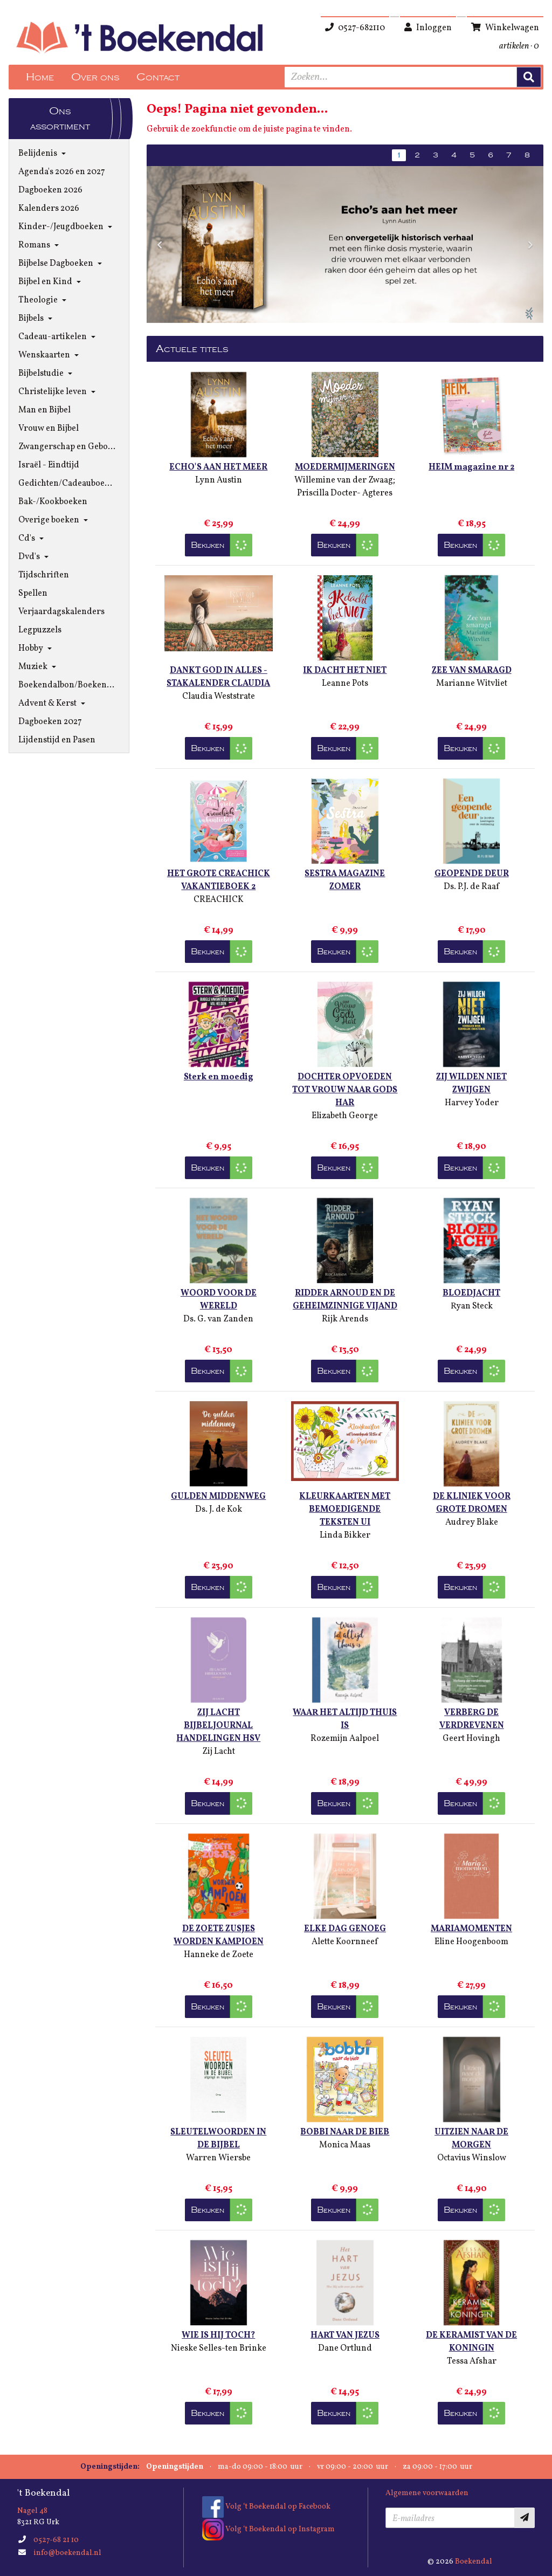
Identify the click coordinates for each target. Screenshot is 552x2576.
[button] (159, 244)
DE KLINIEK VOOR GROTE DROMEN (471, 1503)
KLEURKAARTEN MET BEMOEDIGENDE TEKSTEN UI (344, 1509)
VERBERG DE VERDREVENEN (471, 1719)
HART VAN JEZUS (345, 2335)
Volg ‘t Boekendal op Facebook (266, 2507)
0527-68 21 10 (56, 2540)
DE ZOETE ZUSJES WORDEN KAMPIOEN (219, 1935)
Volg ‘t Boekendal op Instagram (268, 2529)
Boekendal (473, 2562)
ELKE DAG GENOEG (345, 1929)
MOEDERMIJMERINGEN (345, 467)
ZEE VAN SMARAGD (472, 671)
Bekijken (207, 545)
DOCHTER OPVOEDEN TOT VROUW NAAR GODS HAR (344, 1090)
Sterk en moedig (218, 1077)
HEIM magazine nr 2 (471, 467)
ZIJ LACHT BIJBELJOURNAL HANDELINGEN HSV (218, 1726)
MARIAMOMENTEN (471, 1929)
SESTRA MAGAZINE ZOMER (345, 880)
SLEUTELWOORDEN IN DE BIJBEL (218, 2138)
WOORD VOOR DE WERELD (219, 1299)
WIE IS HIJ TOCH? (218, 2335)
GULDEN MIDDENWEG (218, 1497)
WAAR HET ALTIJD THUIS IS (345, 1719)
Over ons (95, 77)
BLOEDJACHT (471, 1293)
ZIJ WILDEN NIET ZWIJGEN (471, 1083)
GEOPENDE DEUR (471, 874)
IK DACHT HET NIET (345, 671)
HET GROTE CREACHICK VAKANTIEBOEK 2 (218, 880)
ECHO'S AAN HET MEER (218, 467)
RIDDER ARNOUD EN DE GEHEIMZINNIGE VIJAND (345, 1299)
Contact (158, 77)
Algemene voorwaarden (426, 2493)
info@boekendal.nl (67, 2553)
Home (40, 77)
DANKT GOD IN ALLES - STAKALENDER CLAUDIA (218, 677)
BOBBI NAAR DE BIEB (344, 2132)
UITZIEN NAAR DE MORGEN (471, 2138)
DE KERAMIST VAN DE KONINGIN (471, 2342)
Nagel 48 (32, 2511)
